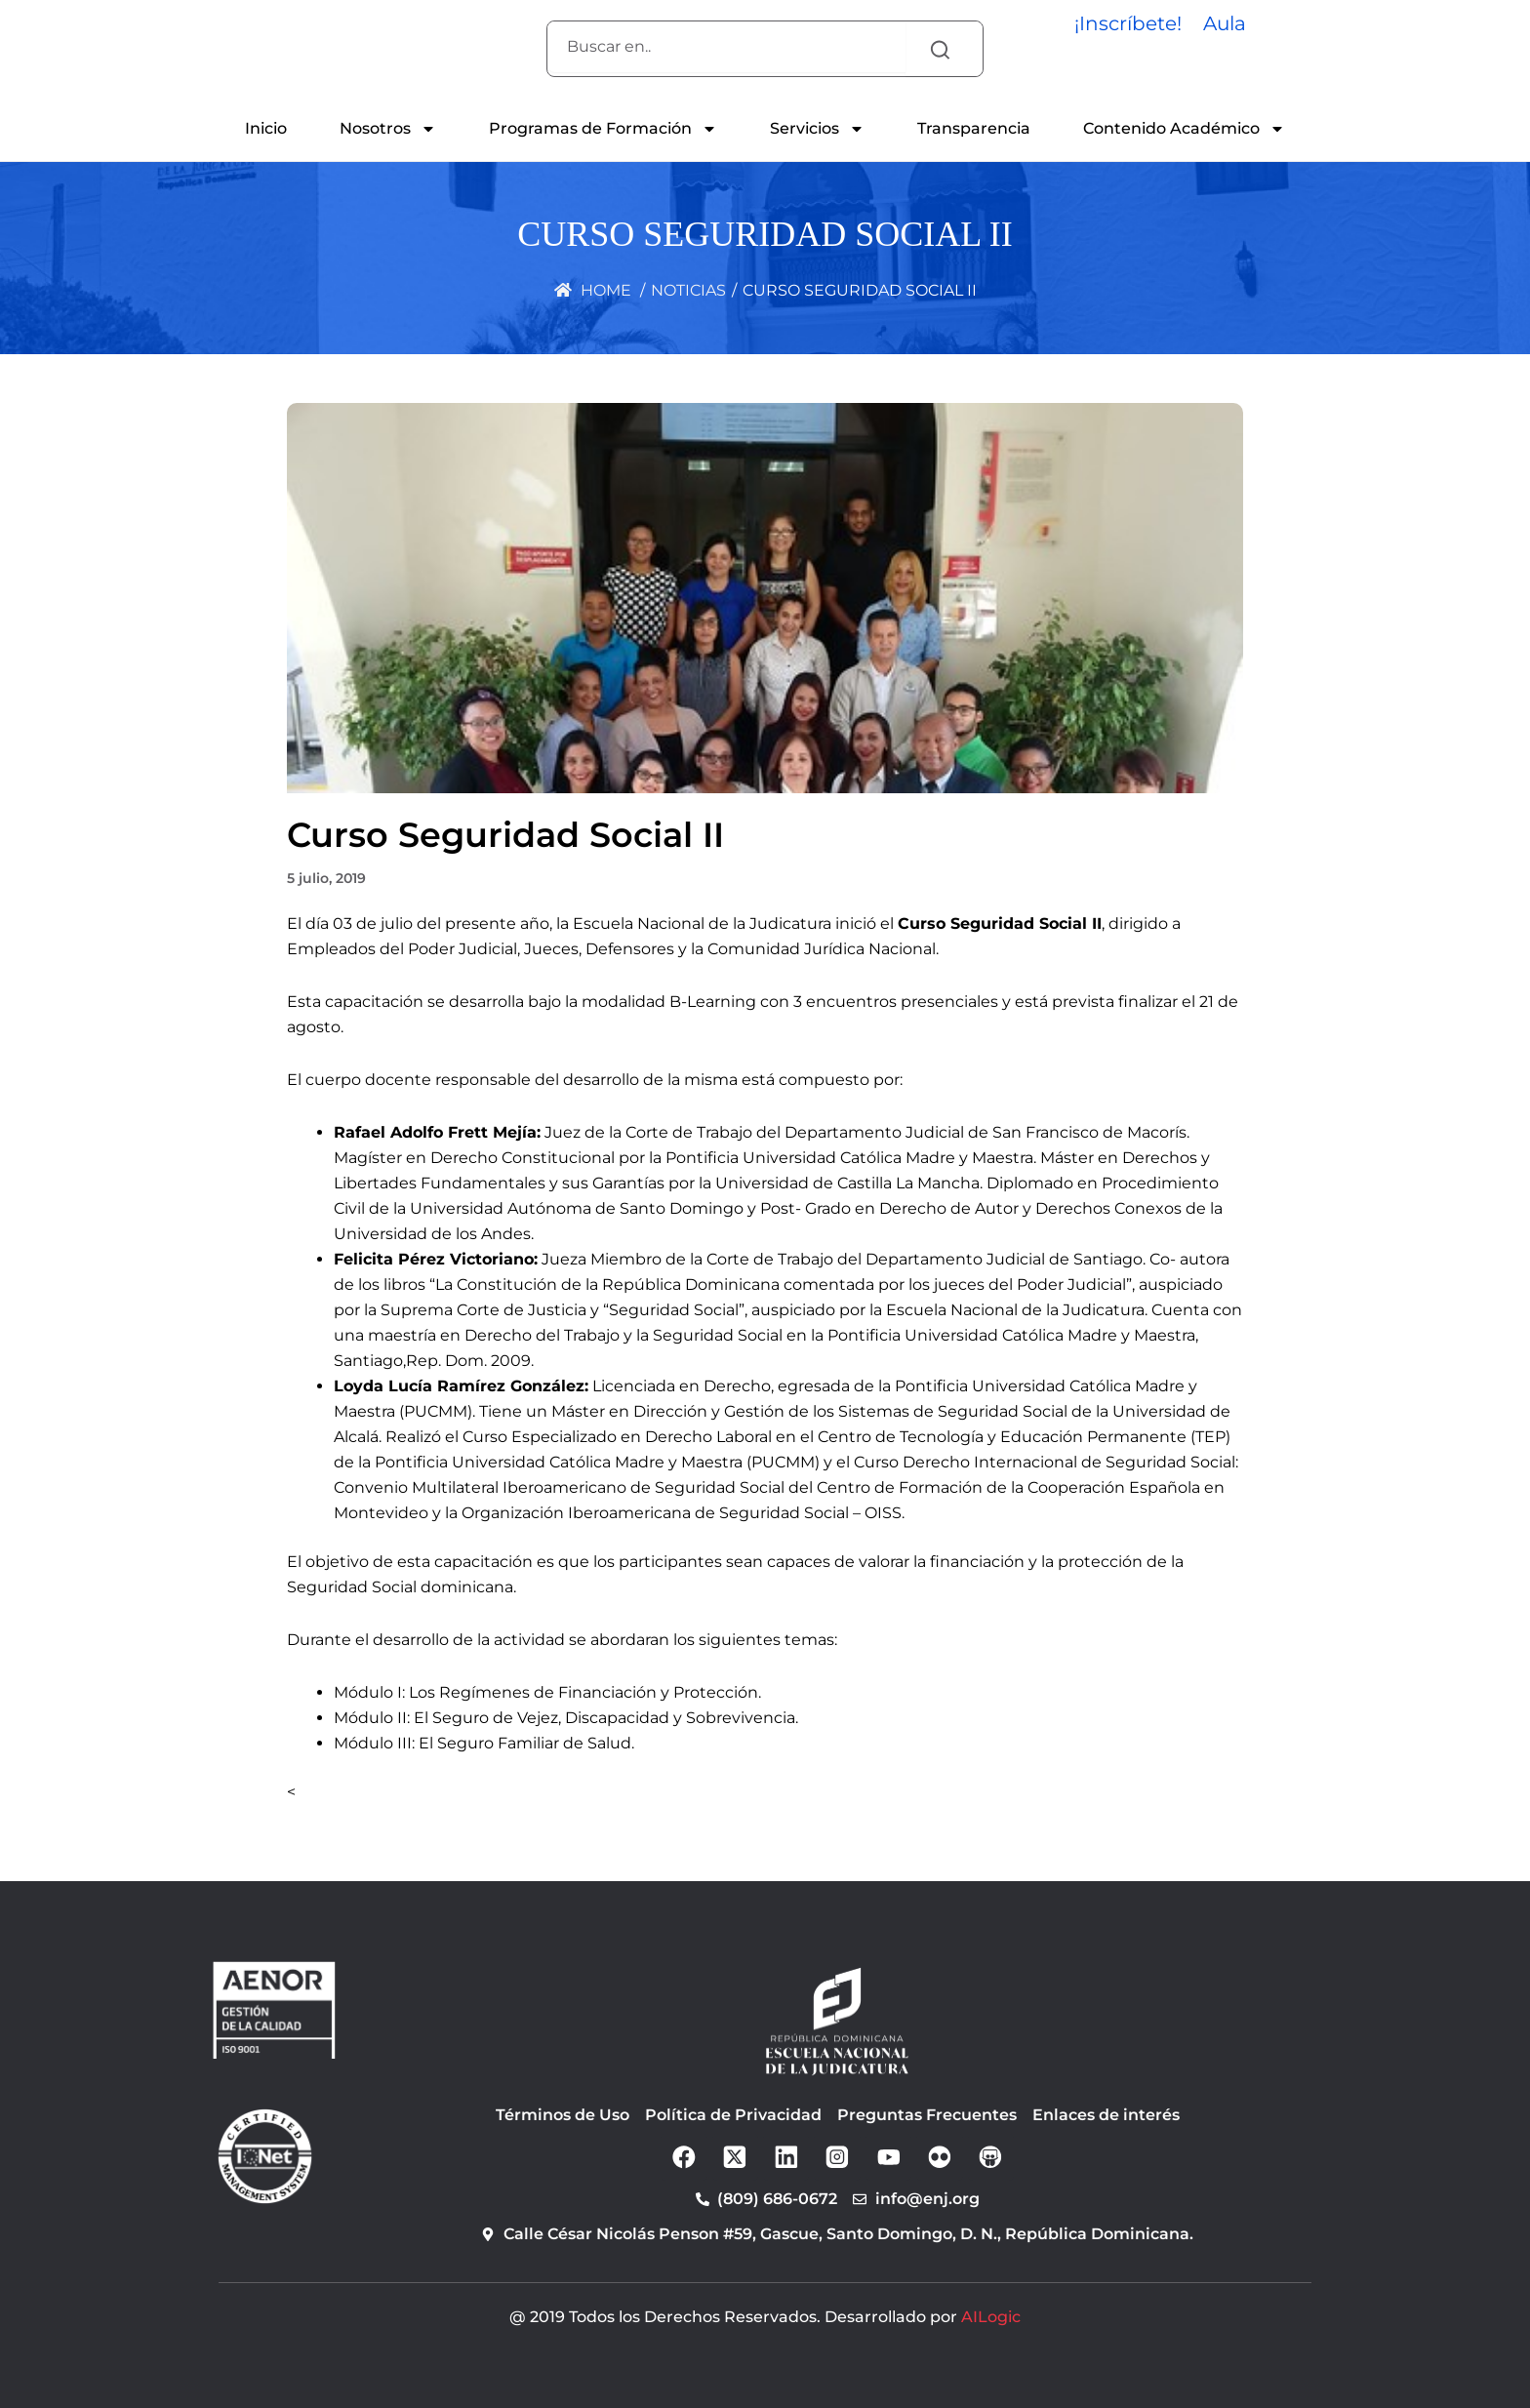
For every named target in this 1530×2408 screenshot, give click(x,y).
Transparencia (973, 128)
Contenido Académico (1184, 128)
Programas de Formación (603, 128)
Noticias (688, 290)
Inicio (266, 128)
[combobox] (726, 46)
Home (592, 290)
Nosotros (388, 128)
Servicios (817, 128)
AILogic (991, 2317)
